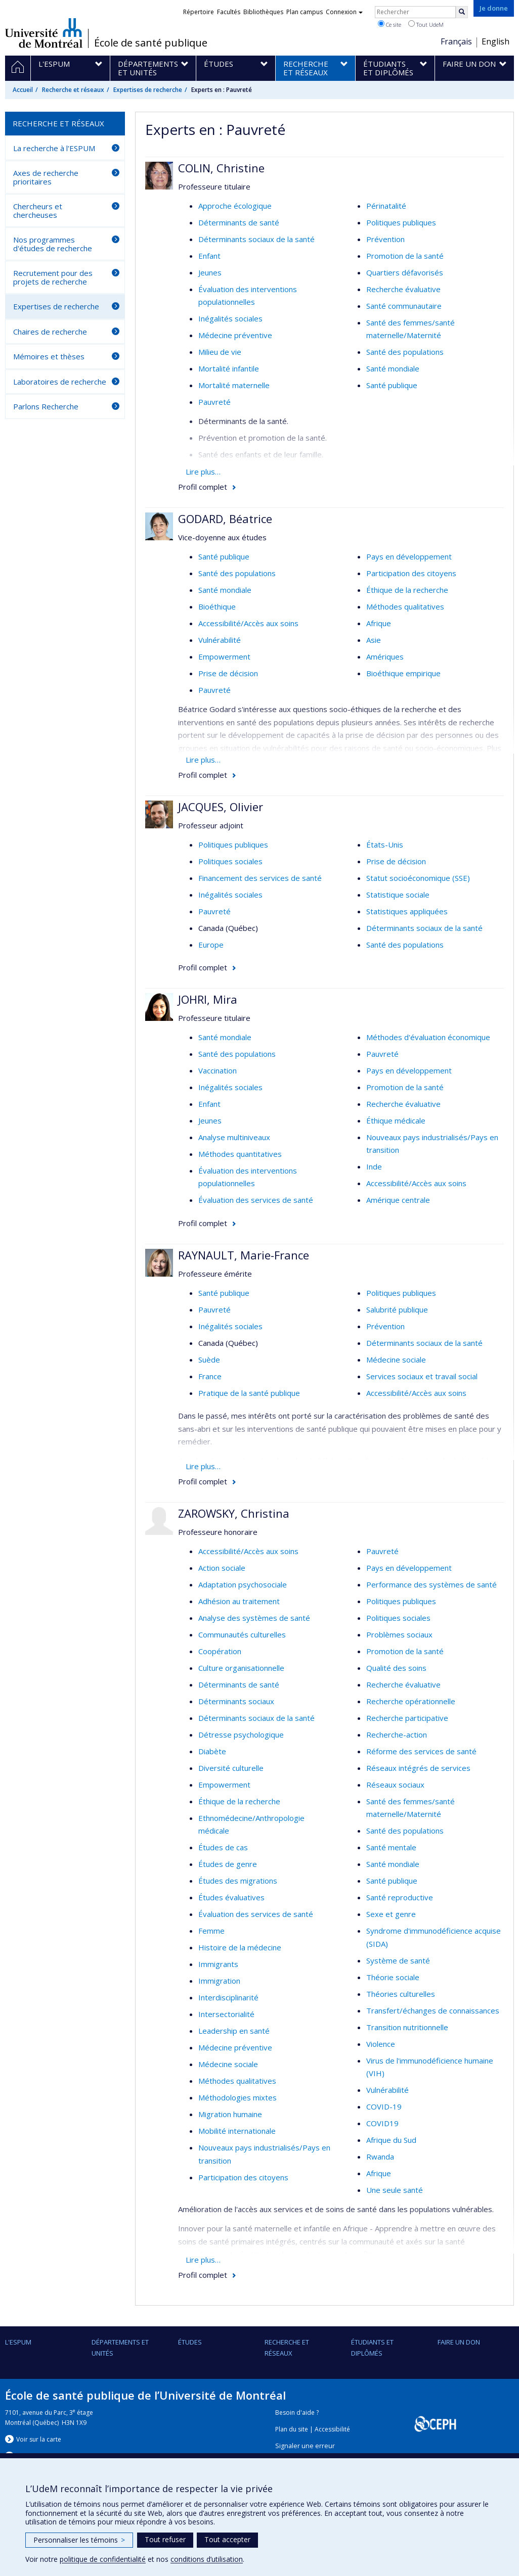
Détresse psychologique (241, 1734)
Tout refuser (165, 2539)
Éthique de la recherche (407, 590)
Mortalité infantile (228, 368)
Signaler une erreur (305, 2446)
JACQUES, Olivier (220, 806)
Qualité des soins (396, 1668)
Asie (373, 640)
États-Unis (384, 844)
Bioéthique (217, 606)
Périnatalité (386, 206)
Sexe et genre (391, 1914)
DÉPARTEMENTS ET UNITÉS (120, 2347)
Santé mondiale (392, 368)
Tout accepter (227, 2539)
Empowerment (224, 656)
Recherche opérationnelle (410, 1701)
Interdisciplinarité (228, 1997)
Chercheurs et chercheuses (37, 210)
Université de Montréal (43, 33)
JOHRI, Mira (207, 999)
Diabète (212, 1751)
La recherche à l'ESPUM (54, 148)
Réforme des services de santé (421, 1751)
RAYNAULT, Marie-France (243, 1254)
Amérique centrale (398, 1200)
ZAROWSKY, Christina (233, 1513)
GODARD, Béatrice (225, 518)
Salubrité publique (397, 1309)
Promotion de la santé (405, 256)
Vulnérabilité (219, 640)
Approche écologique (235, 206)
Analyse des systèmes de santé (254, 1618)
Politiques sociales (230, 861)
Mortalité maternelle (234, 385)
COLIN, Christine (221, 167)
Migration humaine (230, 2114)
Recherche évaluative (403, 289)
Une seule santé (394, 2190)
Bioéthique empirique (403, 673)
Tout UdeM (426, 24)
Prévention (385, 239)
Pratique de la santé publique (249, 1393)
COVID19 (382, 2123)
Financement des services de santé (260, 878)
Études (190, 2342)
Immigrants (218, 1964)
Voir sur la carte (38, 2439)
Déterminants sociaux (236, 1701)
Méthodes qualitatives (405, 606)
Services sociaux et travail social (422, 1376)
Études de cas (223, 1847)
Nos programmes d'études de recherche (52, 244)
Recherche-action (396, 1734)
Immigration (219, 1981)
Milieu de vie (219, 352)
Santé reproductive (399, 1897)
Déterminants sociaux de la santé (256, 239)
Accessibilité (332, 2429)
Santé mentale (391, 1847)
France (210, 1376)
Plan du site (291, 2429)
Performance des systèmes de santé (431, 1584)
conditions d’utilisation (206, 2559)
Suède (209, 1359)
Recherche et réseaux (73, 89)
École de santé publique (150, 43)
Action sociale (221, 1568)
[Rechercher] (462, 12)
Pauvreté (214, 402)
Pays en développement (409, 556)
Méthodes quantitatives (240, 1154)
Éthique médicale (395, 1120)
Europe (211, 945)
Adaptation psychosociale (242, 1584)
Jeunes (210, 272)
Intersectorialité (226, 2014)
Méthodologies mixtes (237, 2097)
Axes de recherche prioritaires (45, 177)
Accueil (23, 89)
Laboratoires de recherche (59, 382)
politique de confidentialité (103, 2559)
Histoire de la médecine (239, 1947)
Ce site (389, 24)
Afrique (378, 623)
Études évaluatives (231, 1897)
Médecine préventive (235, 335)
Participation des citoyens (411, 573)
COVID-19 (384, 2106)
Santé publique (391, 385)
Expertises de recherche (147, 89)
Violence (380, 2044)
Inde (374, 1166)
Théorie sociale (392, 1977)
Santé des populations (405, 352)
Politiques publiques (401, 222)
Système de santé (398, 1960)
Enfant (209, 256)
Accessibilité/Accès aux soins (248, 623)
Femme (211, 1931)
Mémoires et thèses (48, 356)
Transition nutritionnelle (407, 2027)
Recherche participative (407, 1718)
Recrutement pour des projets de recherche (53, 277)
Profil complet (202, 487)
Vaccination (217, 1070)
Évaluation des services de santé (255, 1200)
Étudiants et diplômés (372, 2347)
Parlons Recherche (45, 406)
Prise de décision (228, 673)
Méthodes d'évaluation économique (428, 1037)
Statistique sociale (397, 894)
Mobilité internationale (237, 2131)
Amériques (385, 656)
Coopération (219, 1651)
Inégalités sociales (230, 318)
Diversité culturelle (231, 1768)
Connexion (344, 12)
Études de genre (227, 1864)
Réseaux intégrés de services (418, 1768)
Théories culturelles (400, 1994)
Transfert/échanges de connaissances (432, 2010)
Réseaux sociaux (395, 1784)
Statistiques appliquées (407, 911)
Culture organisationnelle (241, 1668)
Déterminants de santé (238, 222)
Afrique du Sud (391, 2140)
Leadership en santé (234, 2031)
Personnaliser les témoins (79, 2540)
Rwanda (380, 2156)
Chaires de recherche (50, 331)
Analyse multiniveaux (234, 1137)
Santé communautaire (404, 306)
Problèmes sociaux (399, 1634)
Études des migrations (237, 1881)
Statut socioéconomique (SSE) (418, 878)
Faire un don (459, 2342)
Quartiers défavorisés (404, 272)
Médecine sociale (396, 1359)
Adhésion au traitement (239, 1601)
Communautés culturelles (242, 1634)
